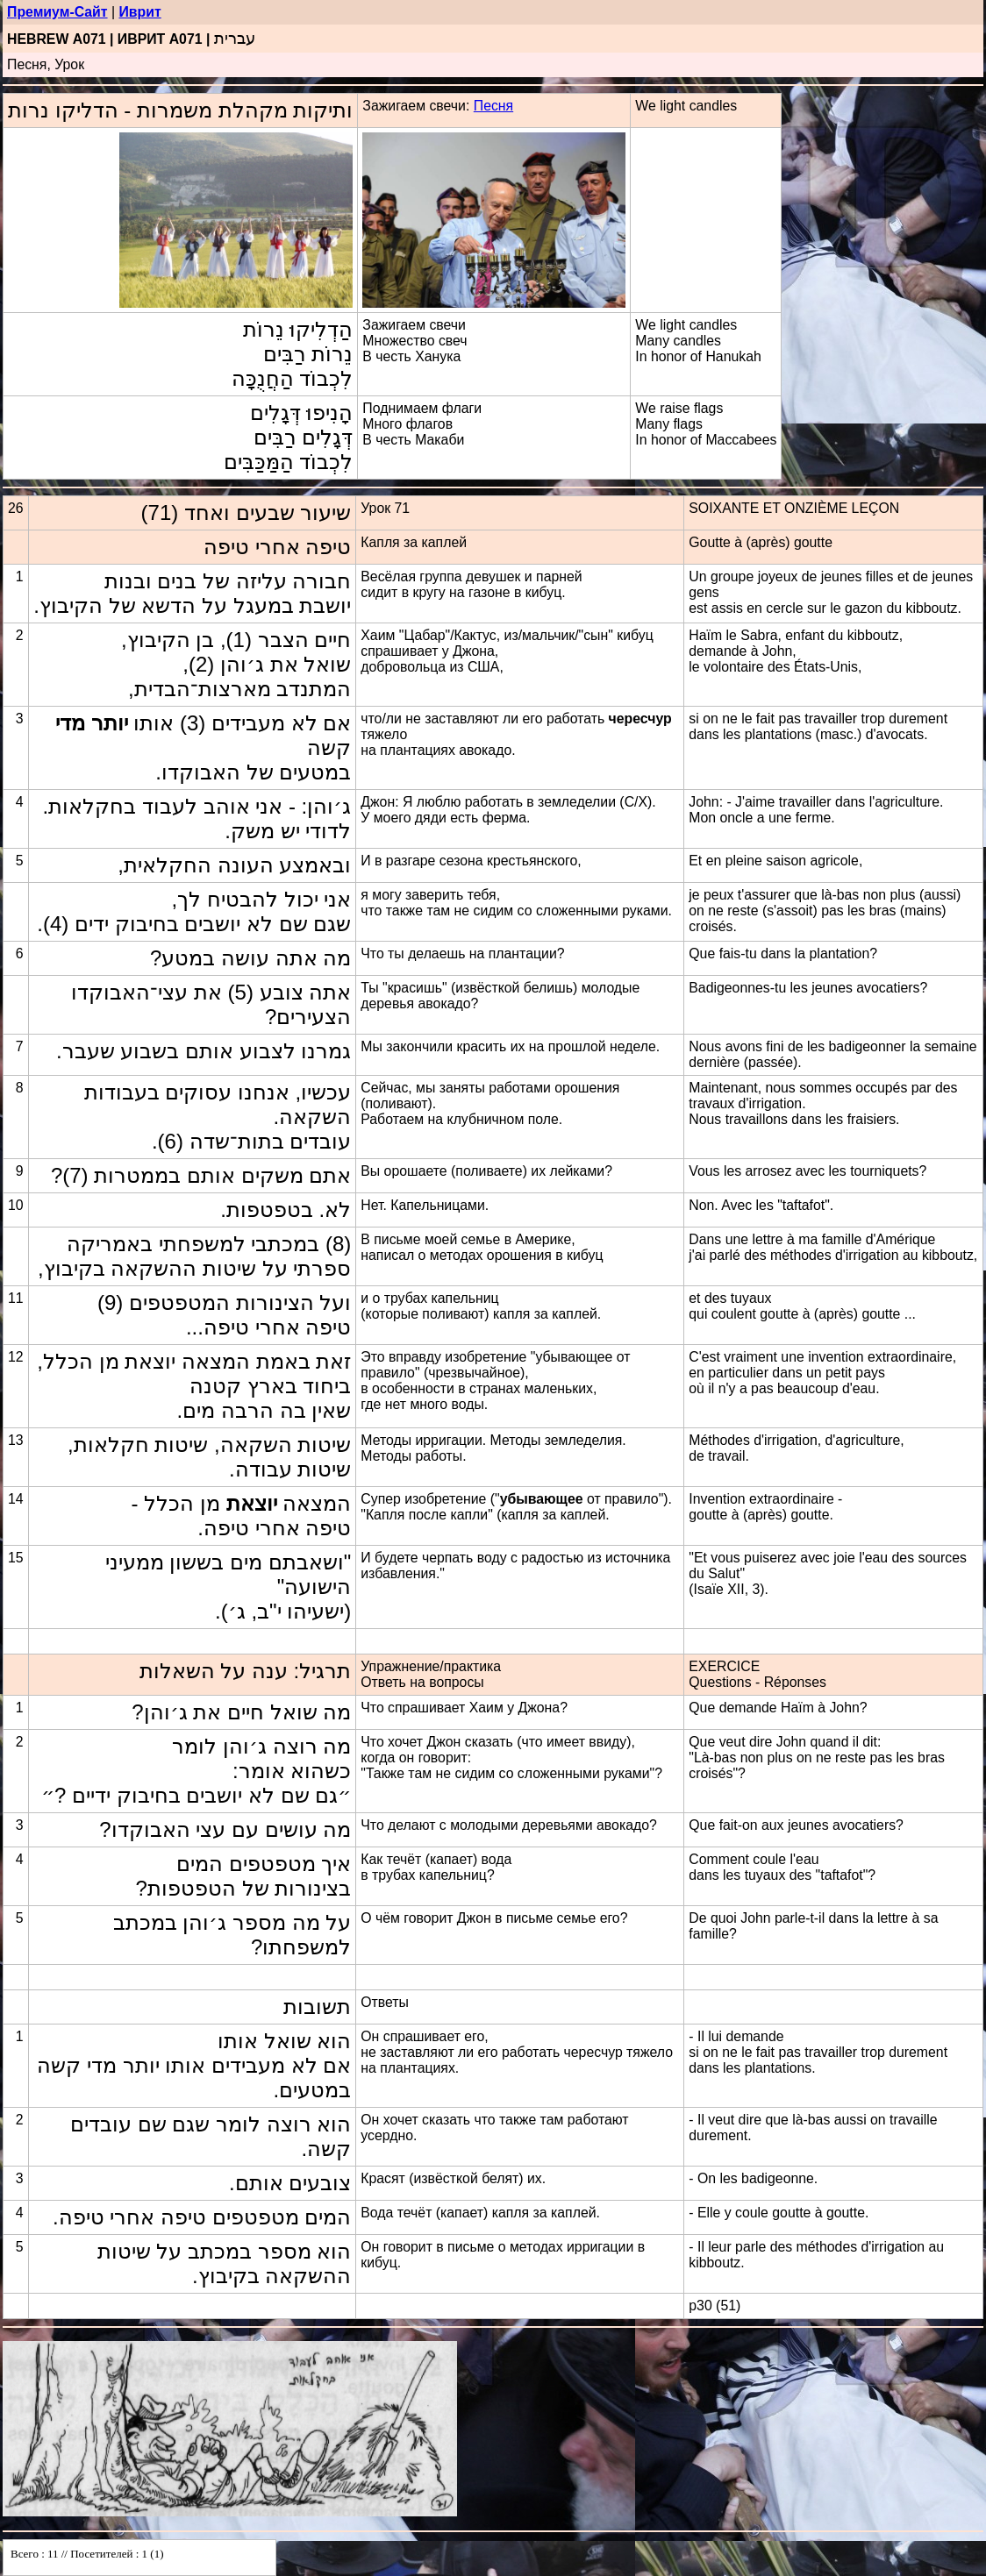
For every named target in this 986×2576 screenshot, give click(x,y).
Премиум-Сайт (57, 11)
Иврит (139, 11)
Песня (493, 105)
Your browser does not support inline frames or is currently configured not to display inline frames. (139, 2557)
